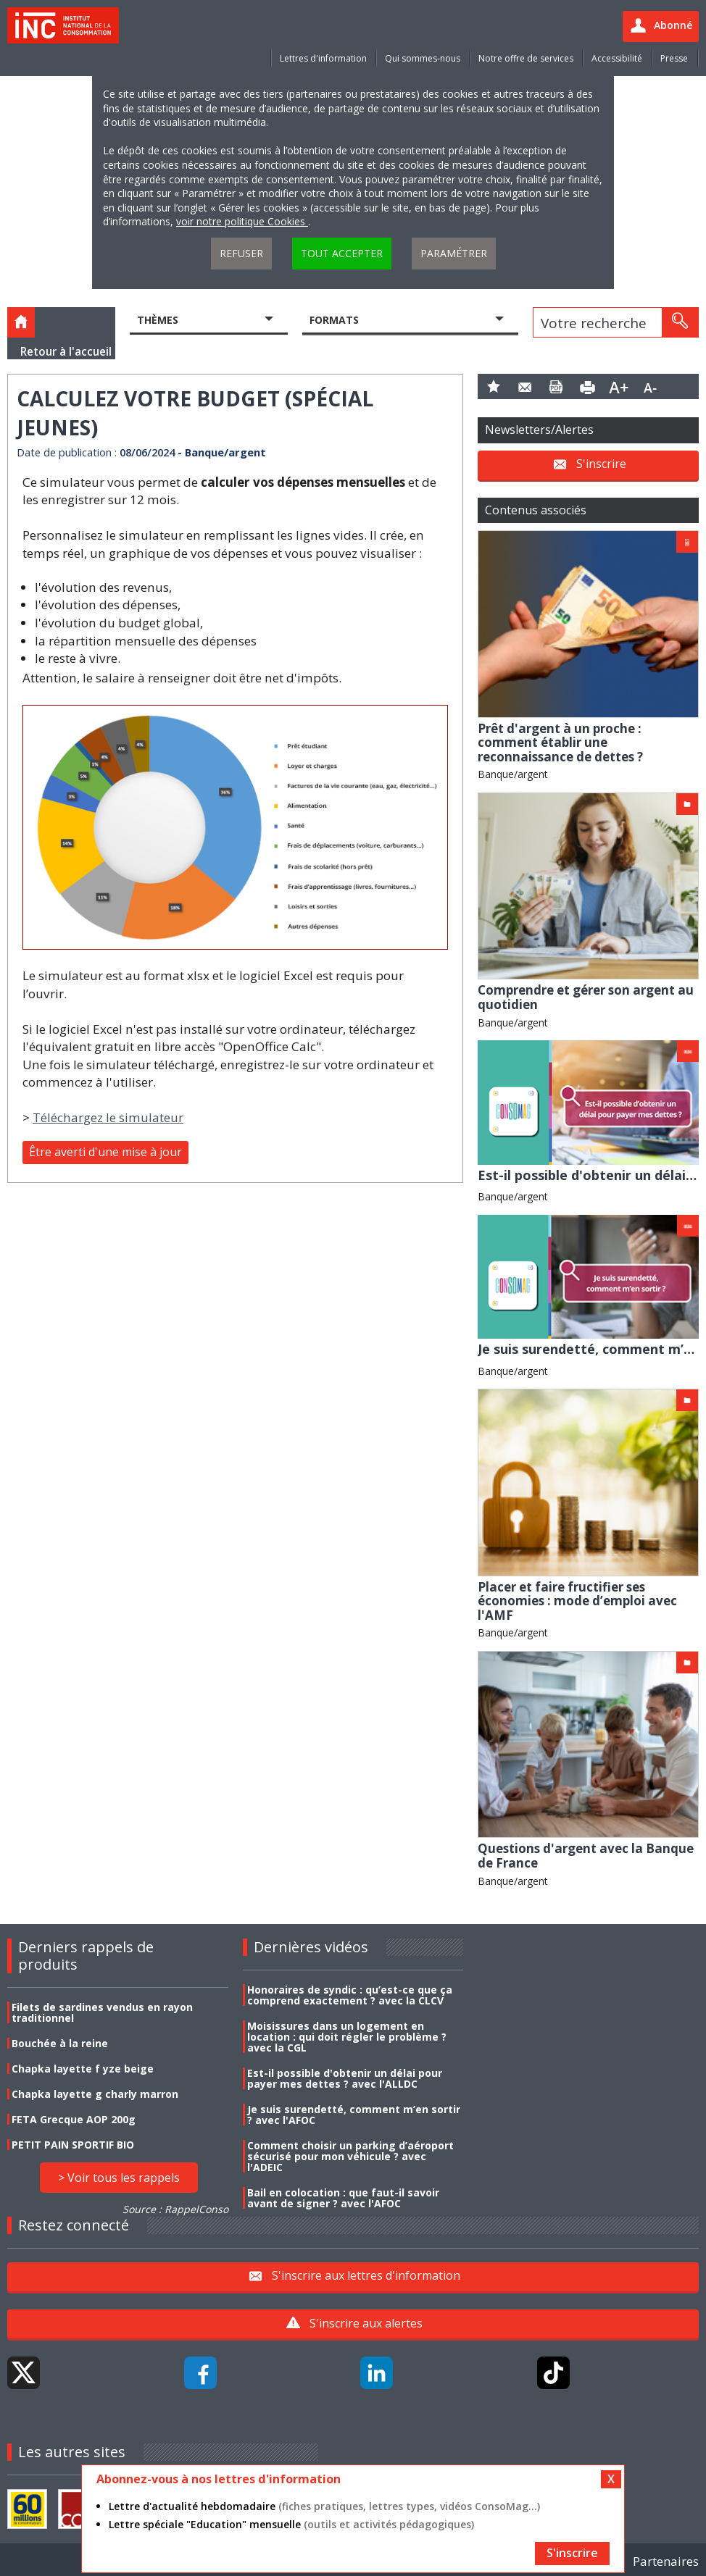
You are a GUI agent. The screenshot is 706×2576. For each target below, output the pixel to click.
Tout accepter (342, 253)
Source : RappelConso (175, 2209)
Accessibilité (616, 58)
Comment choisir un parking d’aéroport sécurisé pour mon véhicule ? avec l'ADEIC (350, 2156)
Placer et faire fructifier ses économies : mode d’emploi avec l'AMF (577, 1600)
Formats (334, 320)
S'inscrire (601, 464)
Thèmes (157, 320)
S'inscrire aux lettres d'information (366, 2275)
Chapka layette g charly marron (95, 2094)
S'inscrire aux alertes (366, 2323)
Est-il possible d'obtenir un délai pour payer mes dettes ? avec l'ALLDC (344, 2078)
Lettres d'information (323, 58)
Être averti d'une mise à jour (105, 1152)
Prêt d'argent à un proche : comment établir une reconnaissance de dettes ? (560, 742)
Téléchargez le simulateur (108, 1117)
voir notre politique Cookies (242, 221)
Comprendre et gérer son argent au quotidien (586, 997)
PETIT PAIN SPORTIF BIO (73, 2144)
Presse (674, 58)
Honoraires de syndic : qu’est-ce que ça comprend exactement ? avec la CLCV (349, 1995)
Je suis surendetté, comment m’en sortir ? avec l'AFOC (353, 2114)
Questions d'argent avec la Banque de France (586, 1855)
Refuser (241, 253)
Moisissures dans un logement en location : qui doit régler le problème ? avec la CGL (347, 2036)
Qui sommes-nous (422, 58)
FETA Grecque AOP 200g (74, 2119)
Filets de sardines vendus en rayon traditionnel (102, 2012)
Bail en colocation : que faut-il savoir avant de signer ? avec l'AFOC (343, 2198)
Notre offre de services (525, 58)
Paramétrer (453, 253)
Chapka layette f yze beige (83, 2068)
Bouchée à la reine (60, 2043)
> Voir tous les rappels (119, 2178)
